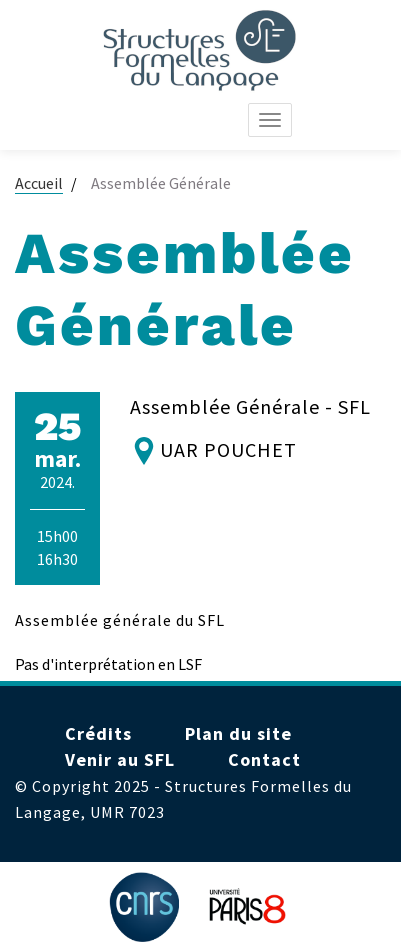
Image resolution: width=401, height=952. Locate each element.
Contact (264, 759)
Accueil (39, 183)
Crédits (98, 733)
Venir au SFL (120, 759)
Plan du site (238, 733)
